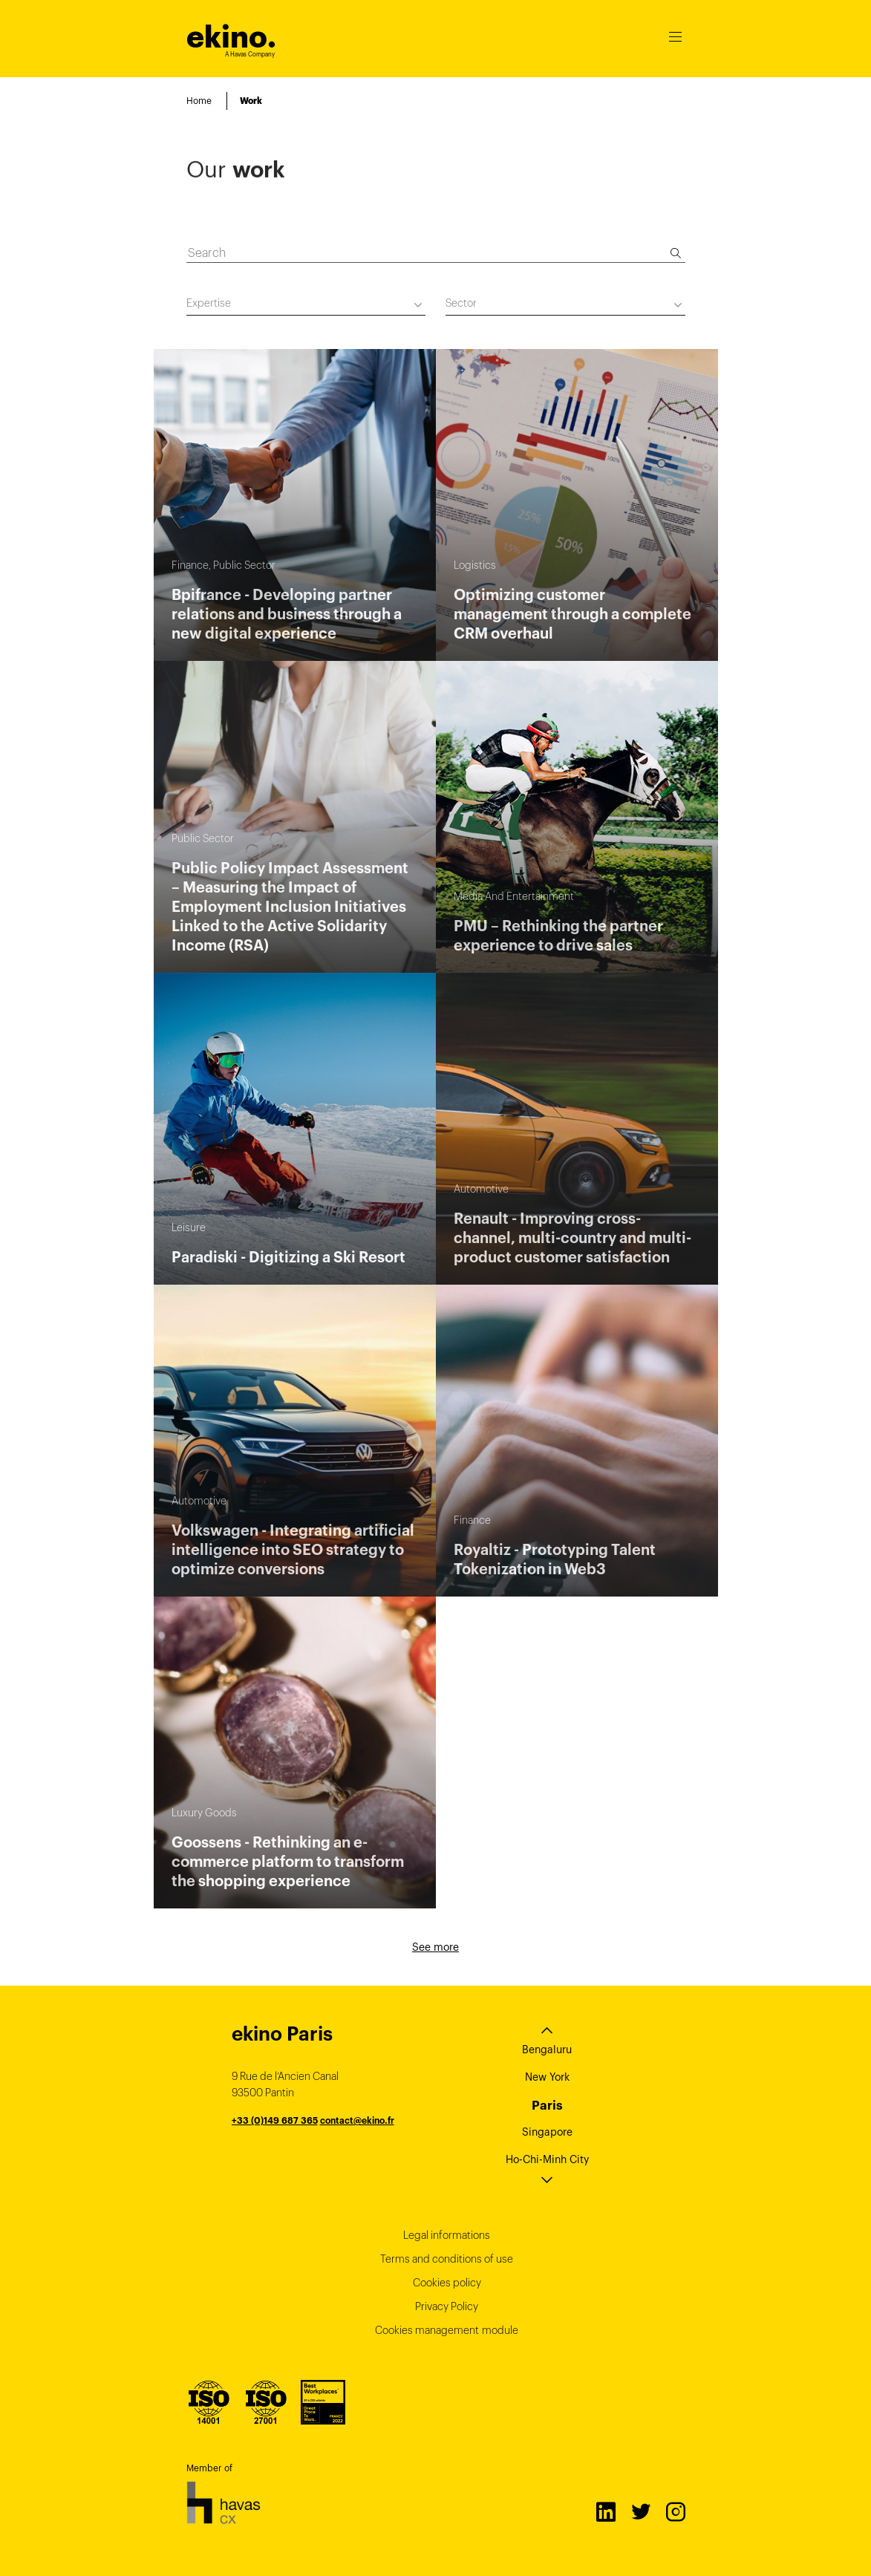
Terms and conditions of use (446, 2258)
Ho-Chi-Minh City (547, 2159)
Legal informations (446, 2235)
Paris (547, 2105)
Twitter (640, 2511)
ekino (231, 37)
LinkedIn (605, 2511)
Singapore (547, 2132)
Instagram (675, 2511)
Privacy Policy (446, 2306)
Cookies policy (447, 2282)
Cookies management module (446, 2330)
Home (199, 100)
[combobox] (306, 306)
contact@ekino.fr (357, 2120)
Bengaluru (547, 2049)
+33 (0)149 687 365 (275, 2120)
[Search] (675, 253)
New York (547, 2077)
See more (435, 1947)
